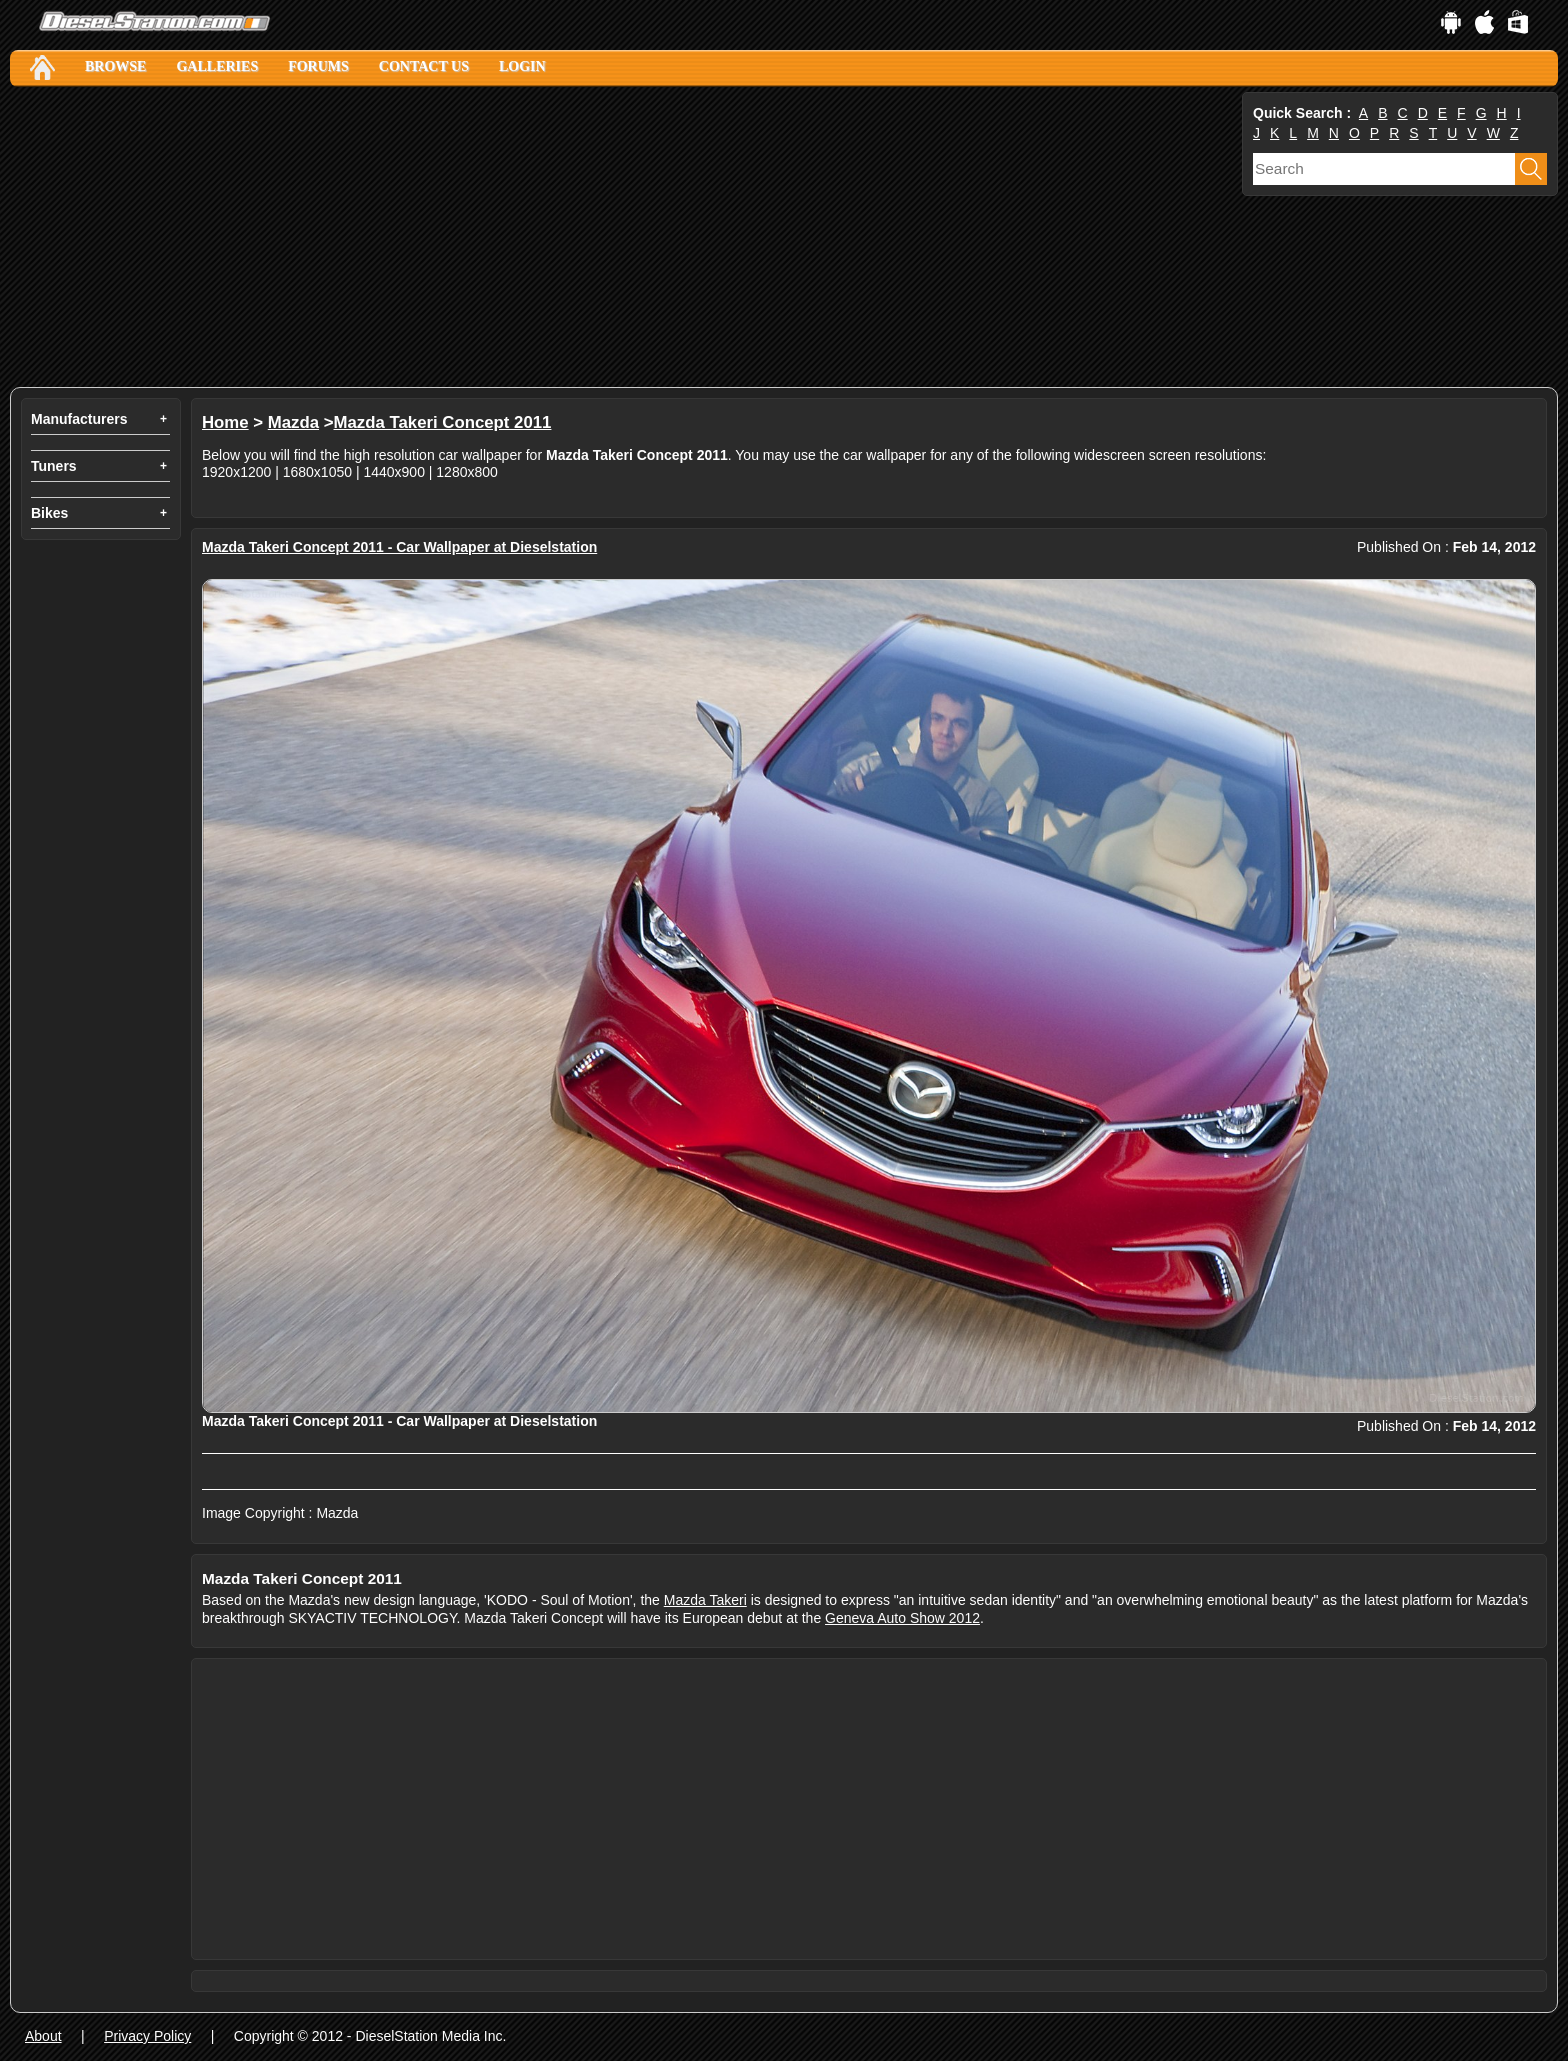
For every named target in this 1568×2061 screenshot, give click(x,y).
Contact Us (424, 66)
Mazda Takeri (705, 1600)
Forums (318, 66)
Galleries (217, 66)
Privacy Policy (147, 2036)
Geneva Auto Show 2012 (902, 1618)
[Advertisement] (610, 237)
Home (225, 422)
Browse (115, 66)
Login (522, 66)
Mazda (293, 422)
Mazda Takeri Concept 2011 (443, 422)
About (43, 2036)
